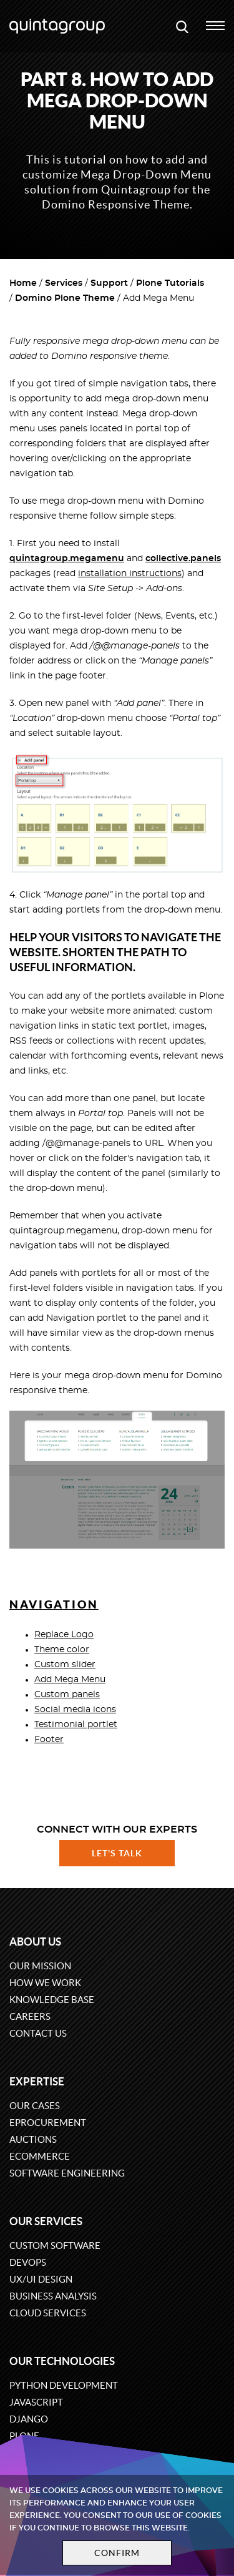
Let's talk (117, 1853)
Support (109, 283)
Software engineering (67, 2173)
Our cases (34, 2105)
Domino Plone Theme (65, 298)
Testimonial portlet (75, 1724)
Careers (30, 2016)
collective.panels (183, 558)
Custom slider (64, 1664)
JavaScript (36, 2402)
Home (23, 283)
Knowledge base (51, 1999)
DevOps (27, 2262)
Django (28, 2419)
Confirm (117, 2553)
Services (63, 283)
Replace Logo (64, 1634)
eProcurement (47, 2122)
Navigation (54, 1604)
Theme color (61, 1649)
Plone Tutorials (170, 283)
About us (35, 1941)
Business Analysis (53, 2296)
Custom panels (67, 1694)
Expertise (36, 2081)
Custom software (54, 2245)
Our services (45, 2221)
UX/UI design (40, 2279)
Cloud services (47, 2313)
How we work (45, 1982)
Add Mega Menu (69, 1679)
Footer (49, 1739)
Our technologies (62, 2361)
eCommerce (39, 2156)
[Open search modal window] (182, 26)
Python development (63, 2385)
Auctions (33, 2139)
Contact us (38, 2033)
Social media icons (75, 1709)
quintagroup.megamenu (66, 558)
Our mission (40, 1966)
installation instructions (130, 573)
